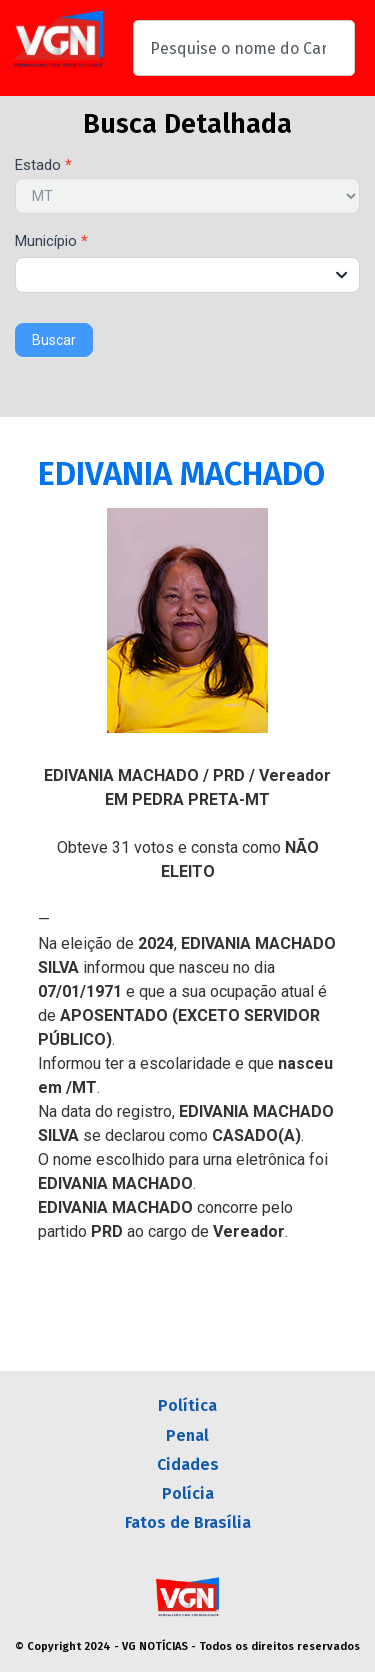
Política (187, 1405)
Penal (187, 1435)
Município (51, 242)
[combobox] (244, 48)
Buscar (54, 340)
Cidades (188, 1464)
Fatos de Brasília (188, 1522)
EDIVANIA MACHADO (181, 474)
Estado (43, 166)
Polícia (188, 1493)
